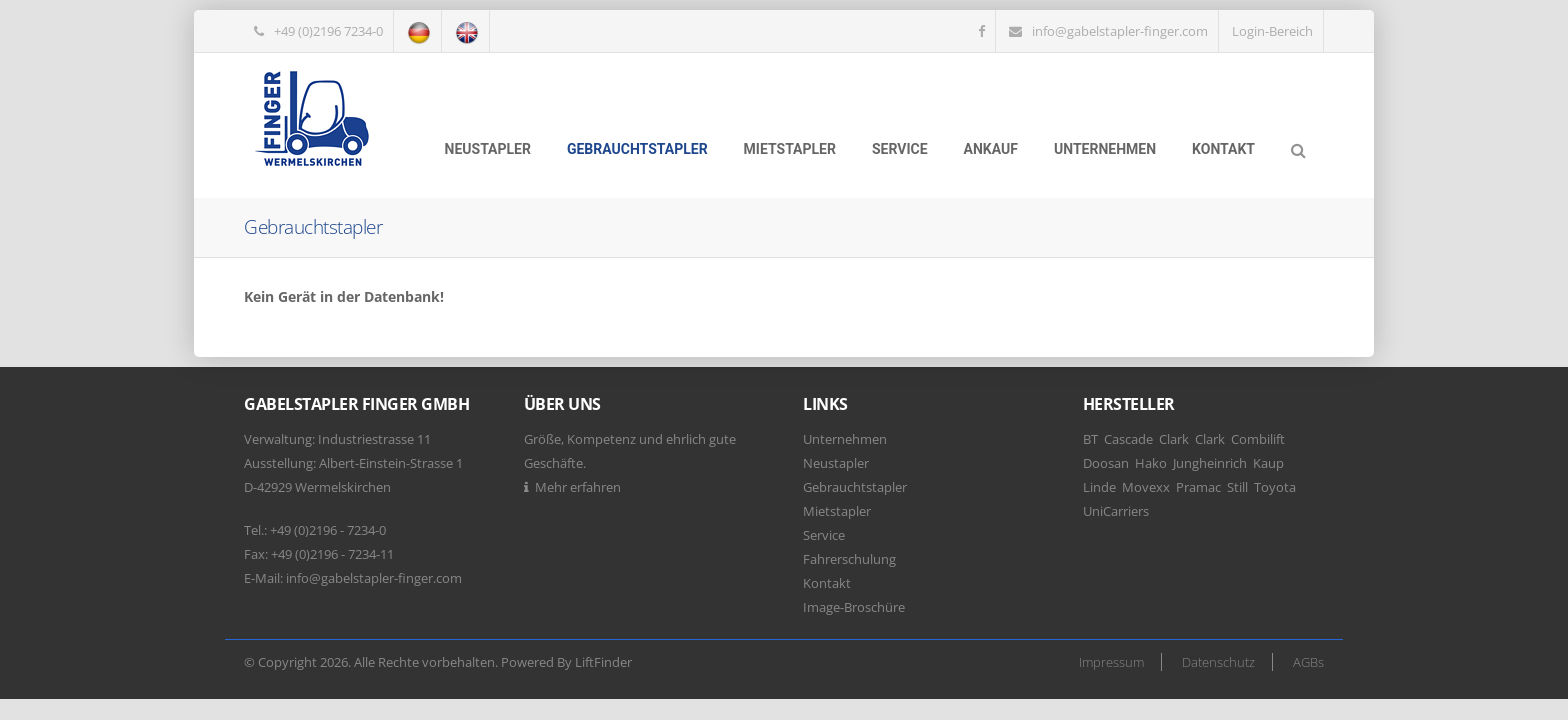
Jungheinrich (1210, 463)
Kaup (1268, 463)
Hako (1151, 463)
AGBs (1308, 662)
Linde (1099, 487)
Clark (1174, 439)
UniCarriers (1116, 511)
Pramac (1198, 487)
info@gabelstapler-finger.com (1120, 31)
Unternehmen (1105, 149)
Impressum (1111, 662)
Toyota (1275, 487)
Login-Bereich (1272, 31)
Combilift (1258, 439)
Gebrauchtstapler (637, 149)
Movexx (1146, 487)
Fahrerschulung (849, 559)
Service (900, 149)
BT (1090, 439)
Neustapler (488, 149)
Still (1237, 487)
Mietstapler (790, 149)
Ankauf (991, 149)
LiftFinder (603, 662)
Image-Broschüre (854, 607)
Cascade (1128, 439)
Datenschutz (1218, 662)
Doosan (1106, 463)
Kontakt (1223, 149)
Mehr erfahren (578, 487)
